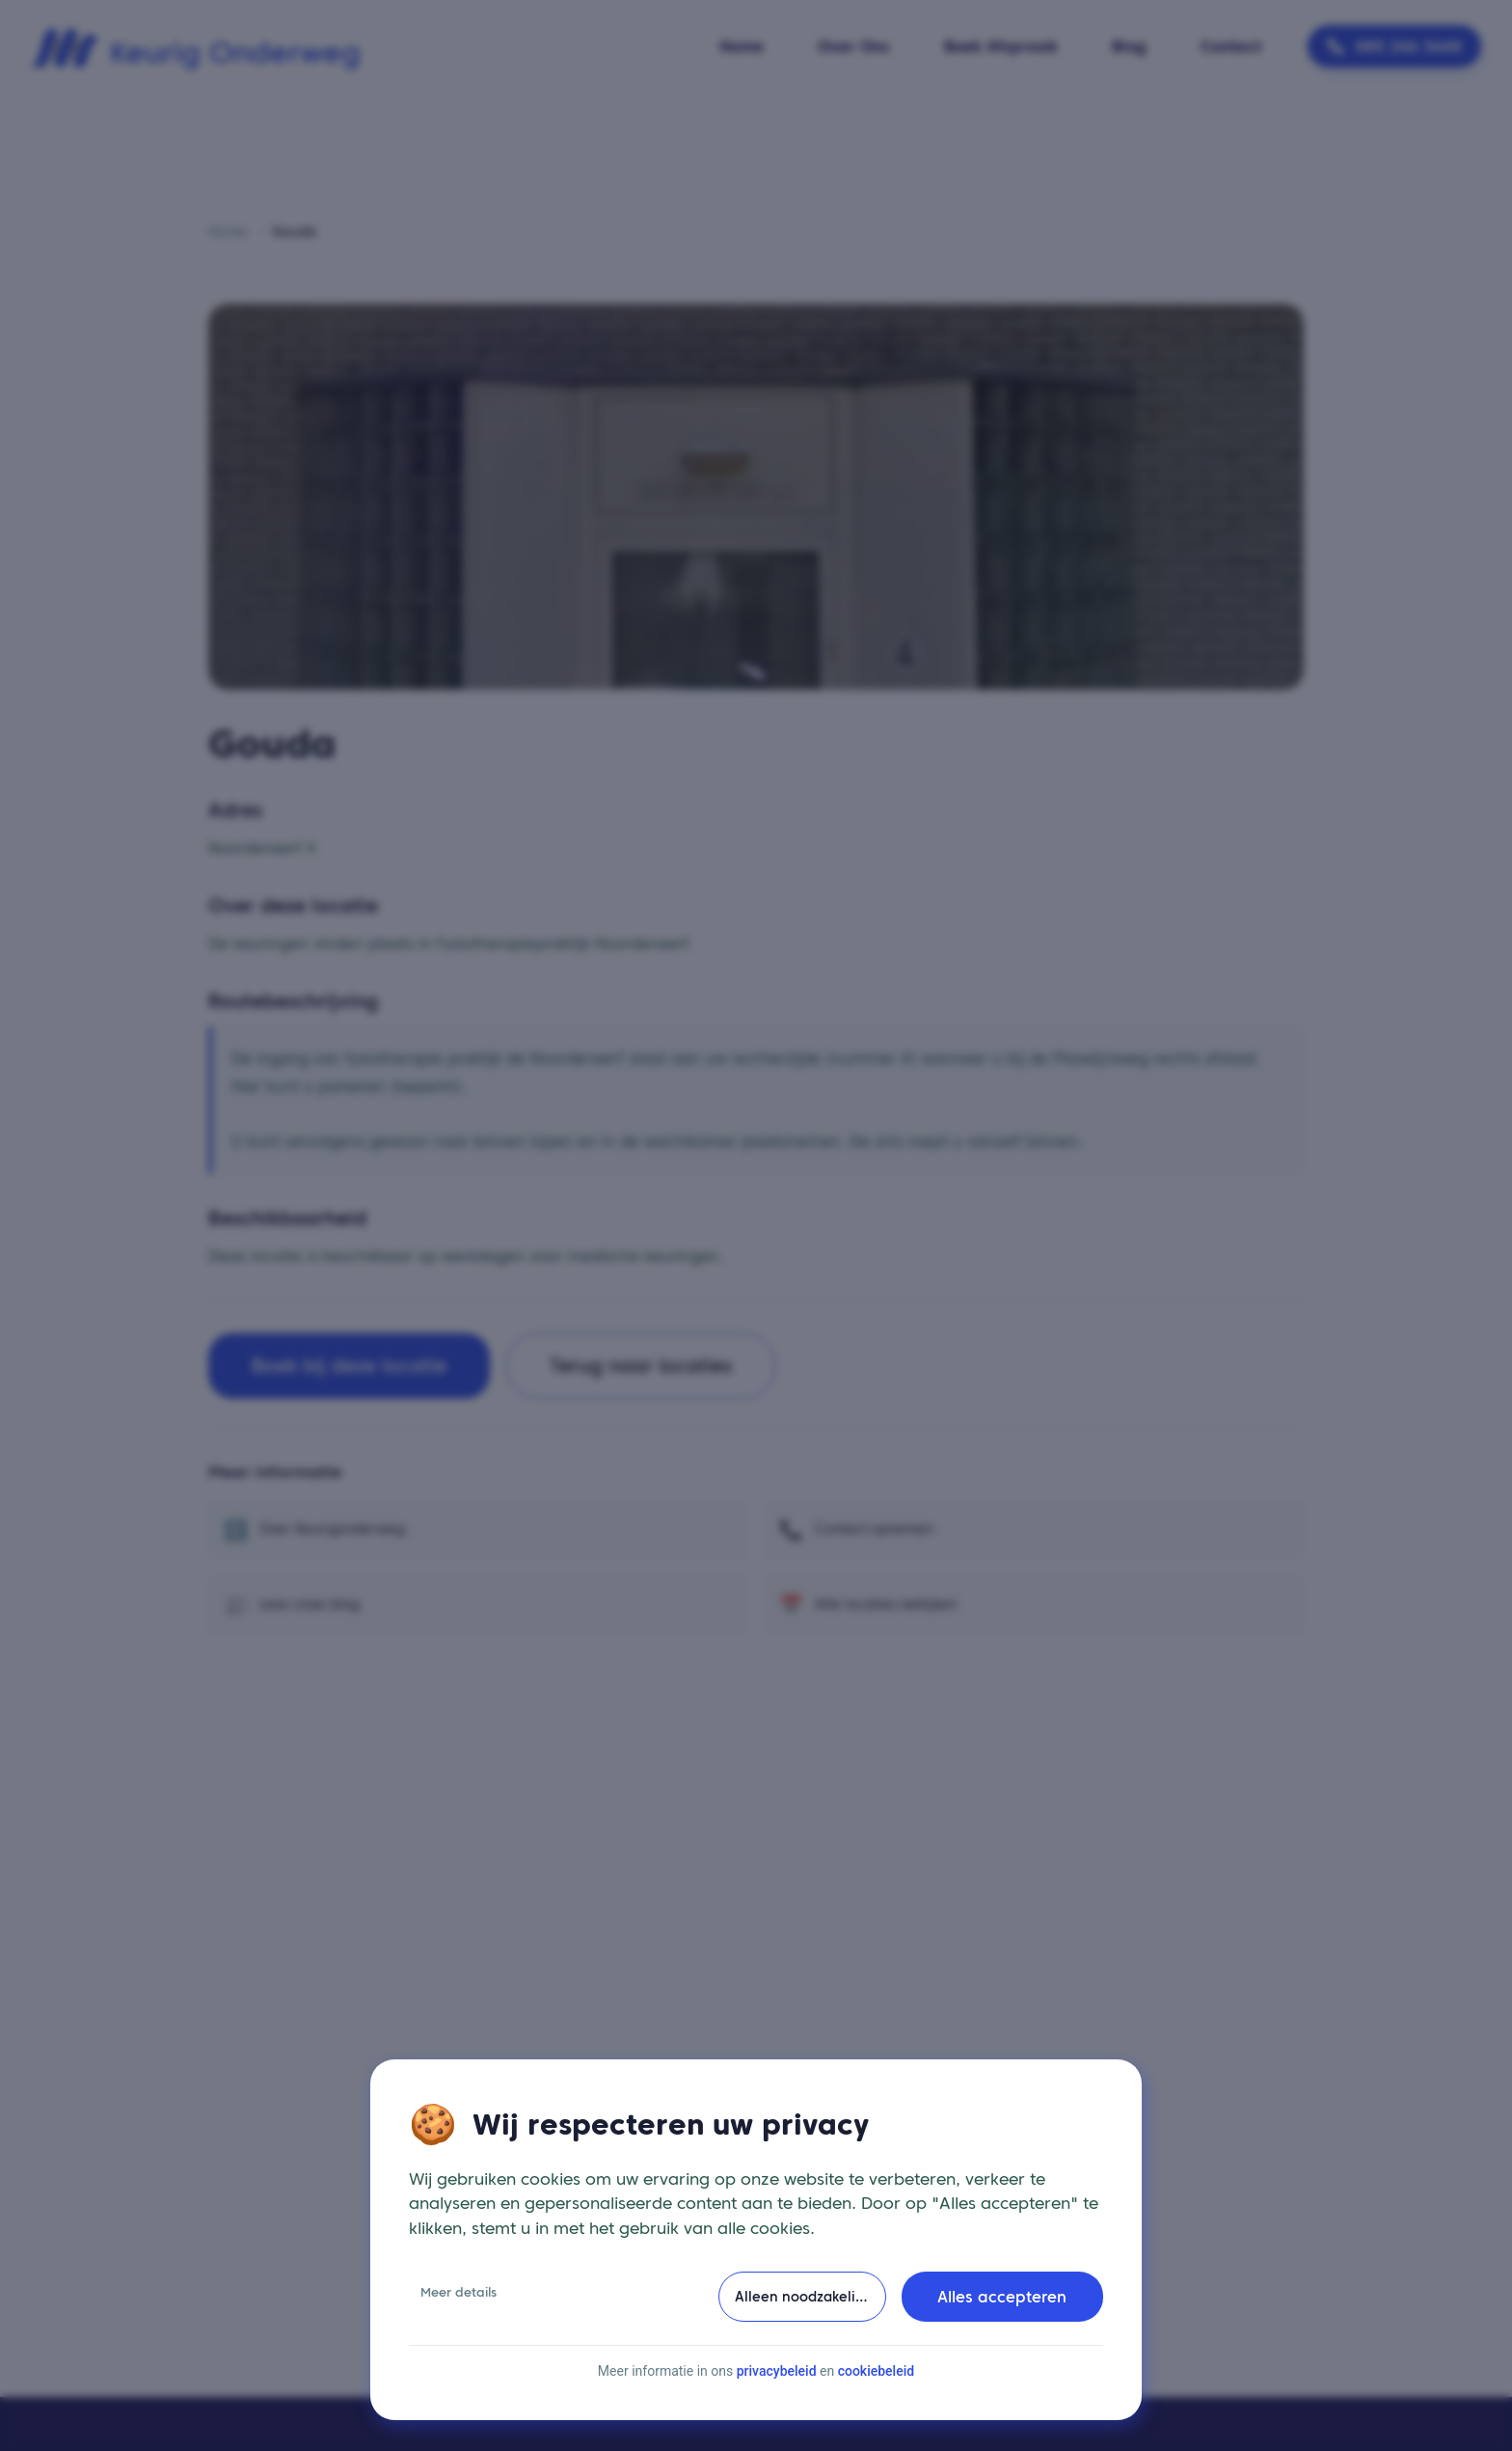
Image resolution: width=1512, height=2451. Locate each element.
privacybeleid (777, 2375)
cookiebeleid (876, 2375)
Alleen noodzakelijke (805, 2299)
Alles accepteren (1001, 2300)
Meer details (458, 2296)
